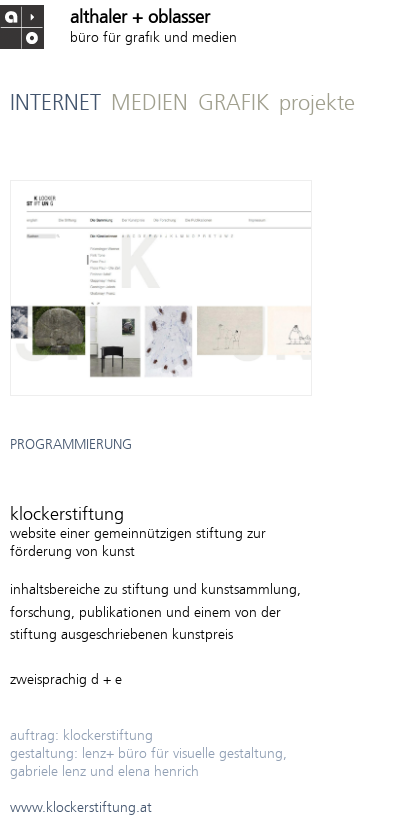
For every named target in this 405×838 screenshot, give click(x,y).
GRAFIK (233, 104)
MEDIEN (149, 104)
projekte (317, 104)
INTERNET (55, 104)
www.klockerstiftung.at (81, 808)
